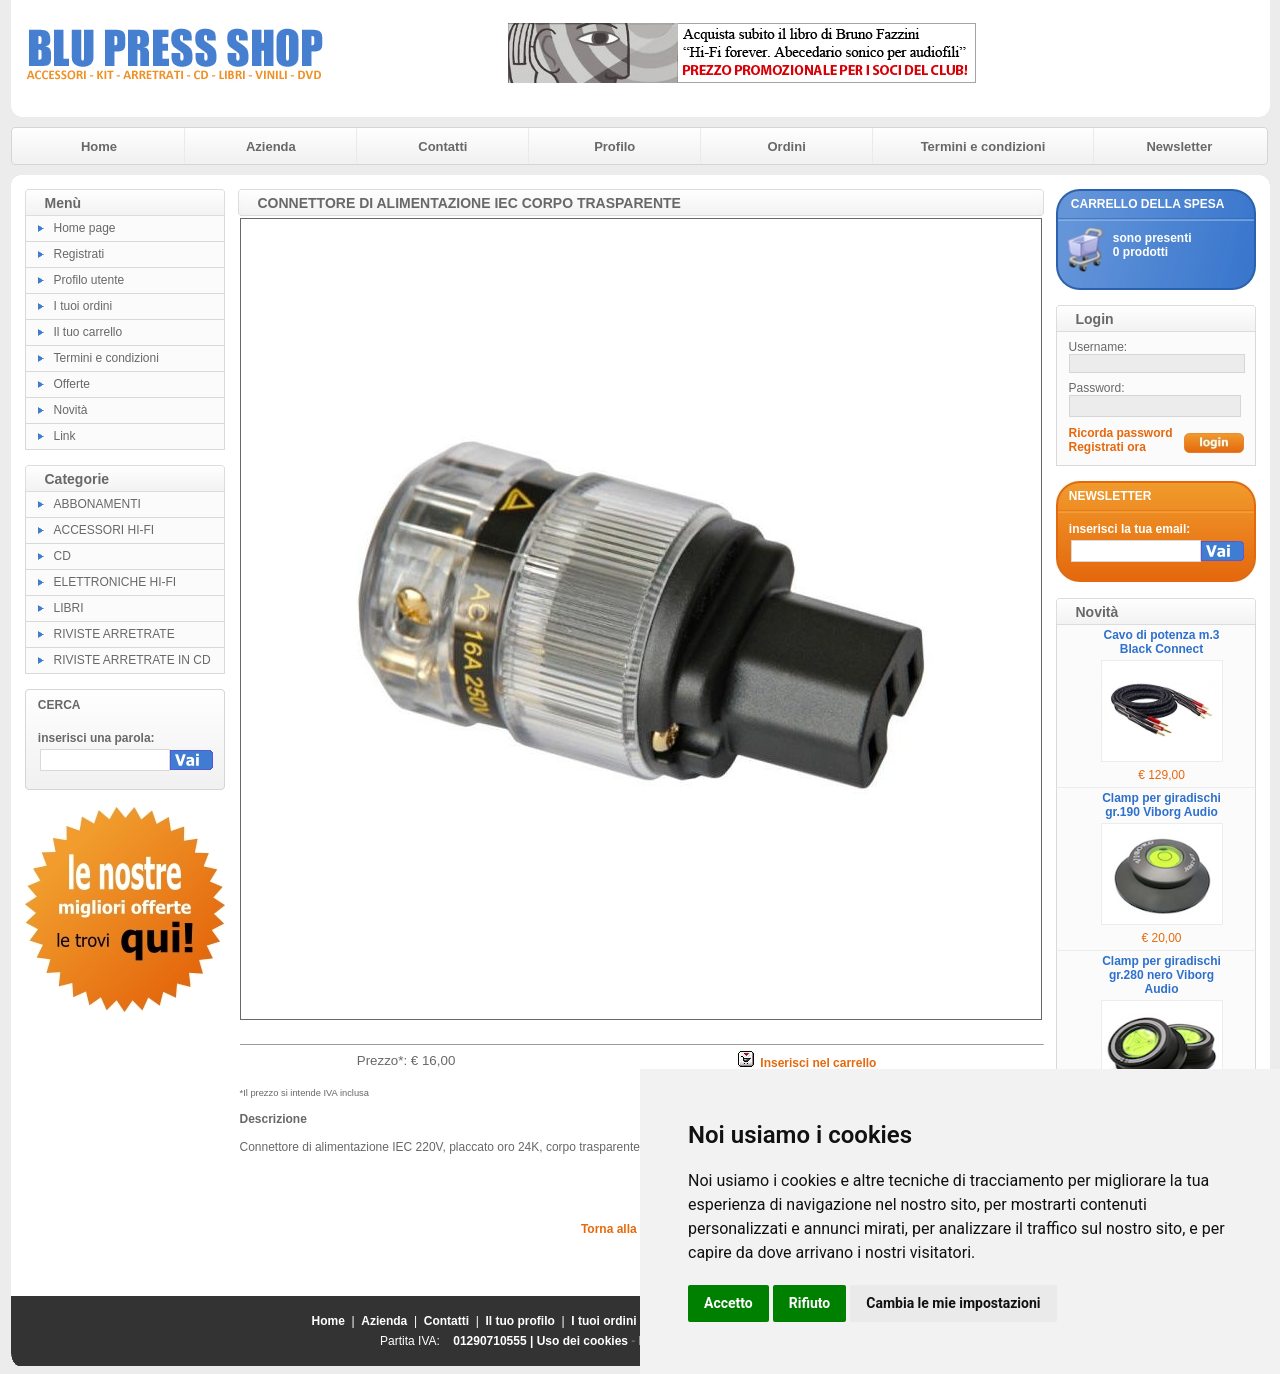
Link (65, 436)
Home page (85, 228)
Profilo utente (89, 280)
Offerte (72, 384)
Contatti (442, 146)
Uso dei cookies (582, 1341)
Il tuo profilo (520, 1321)
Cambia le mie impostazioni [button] (953, 1303)
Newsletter (1179, 146)
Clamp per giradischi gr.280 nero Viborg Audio (1161, 975)
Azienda (271, 146)
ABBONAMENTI (97, 504)
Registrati (79, 254)
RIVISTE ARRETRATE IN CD (132, 660)
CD (62, 556)
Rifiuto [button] (810, 1303)
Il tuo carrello (88, 332)
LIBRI (69, 608)
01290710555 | (494, 1341)
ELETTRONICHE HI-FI (115, 582)
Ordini (787, 146)
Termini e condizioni (983, 146)
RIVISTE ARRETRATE (114, 634)
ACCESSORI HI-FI (104, 530)
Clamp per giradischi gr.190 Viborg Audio (1161, 805)
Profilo (614, 146)
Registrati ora (1107, 447)
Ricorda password (1121, 433)
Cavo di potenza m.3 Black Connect (1161, 642)
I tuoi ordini (83, 306)
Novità (71, 410)
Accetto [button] (728, 1303)
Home (99, 146)
